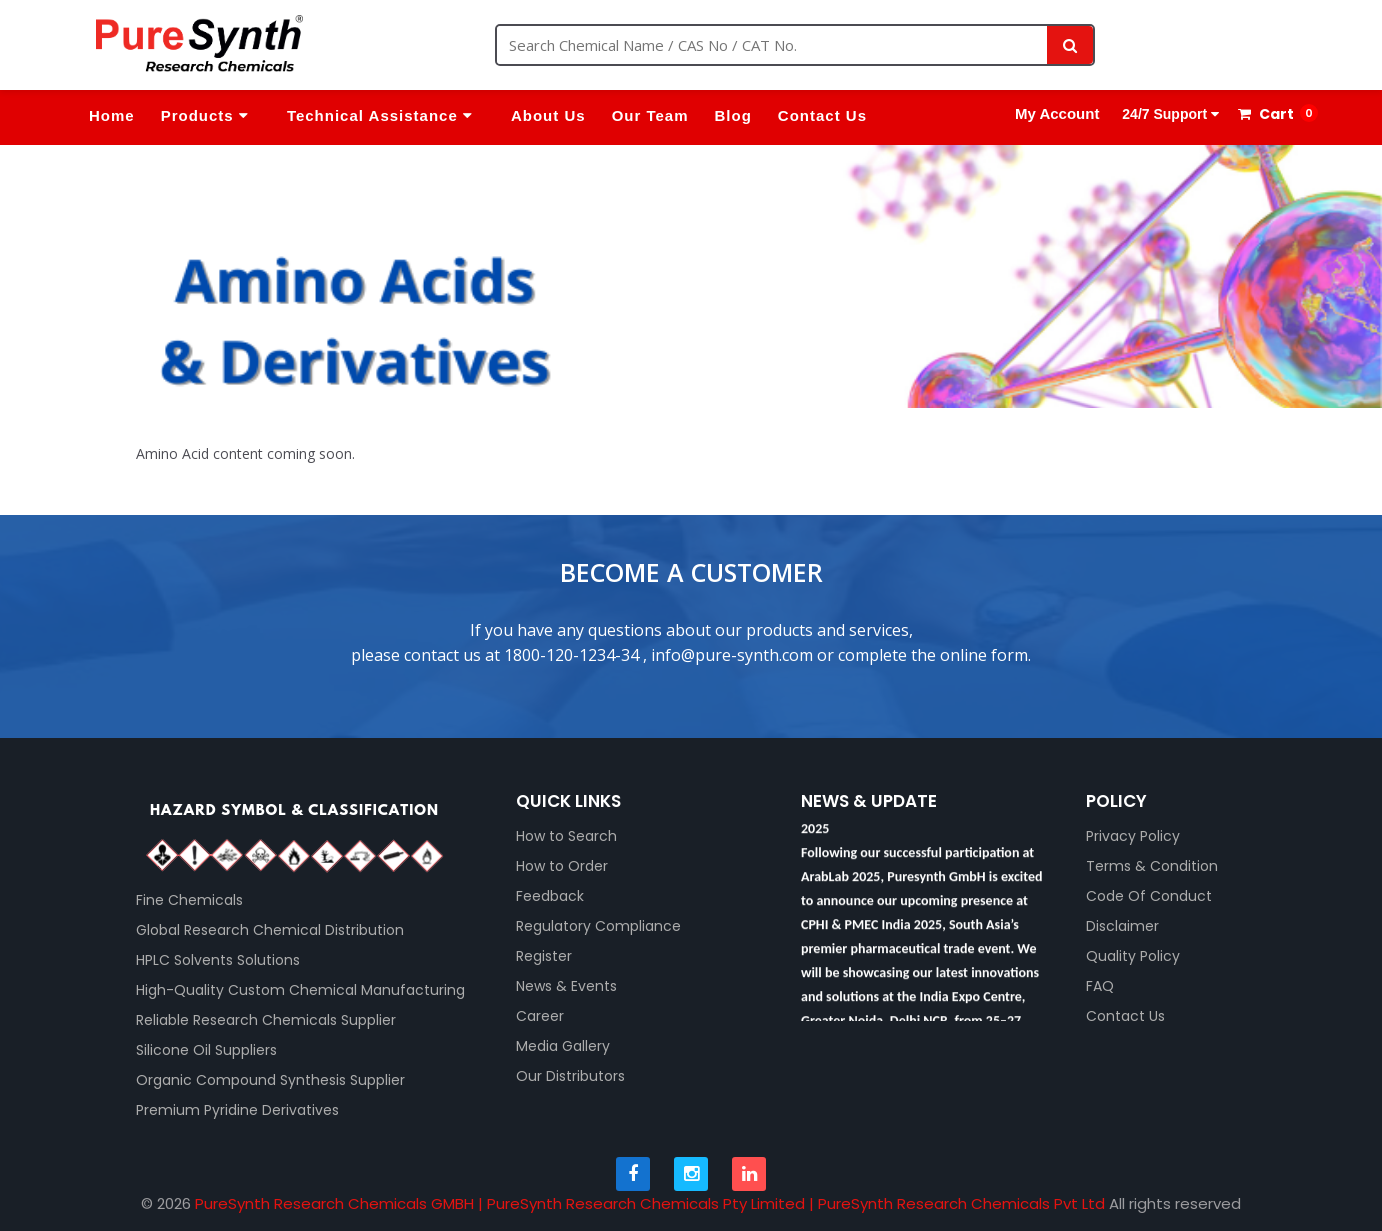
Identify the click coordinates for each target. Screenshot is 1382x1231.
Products (205, 115)
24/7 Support (1168, 114)
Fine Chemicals (189, 900)
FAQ (1100, 986)
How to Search (566, 836)
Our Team (650, 115)
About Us (548, 115)
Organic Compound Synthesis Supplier (270, 1080)
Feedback (550, 896)
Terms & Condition (1152, 866)
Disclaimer (1122, 926)
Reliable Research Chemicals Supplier (266, 1020)
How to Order (562, 866)
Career (540, 1016)
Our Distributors (570, 1076)
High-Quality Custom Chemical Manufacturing (300, 990)
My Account (1057, 113)
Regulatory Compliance (598, 926)
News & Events (566, 986)
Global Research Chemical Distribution (270, 930)
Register (544, 956)
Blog (733, 115)
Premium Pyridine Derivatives (237, 1110)
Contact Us (822, 115)
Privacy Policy (1133, 836)
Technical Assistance (380, 115)
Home (112, 115)
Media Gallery (563, 1046)
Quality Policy (1133, 956)
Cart (1266, 114)
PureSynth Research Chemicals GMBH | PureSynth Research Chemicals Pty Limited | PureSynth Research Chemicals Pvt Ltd (650, 1203)
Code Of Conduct (1149, 896)
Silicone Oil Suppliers (206, 1050)
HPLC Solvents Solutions (218, 960)
